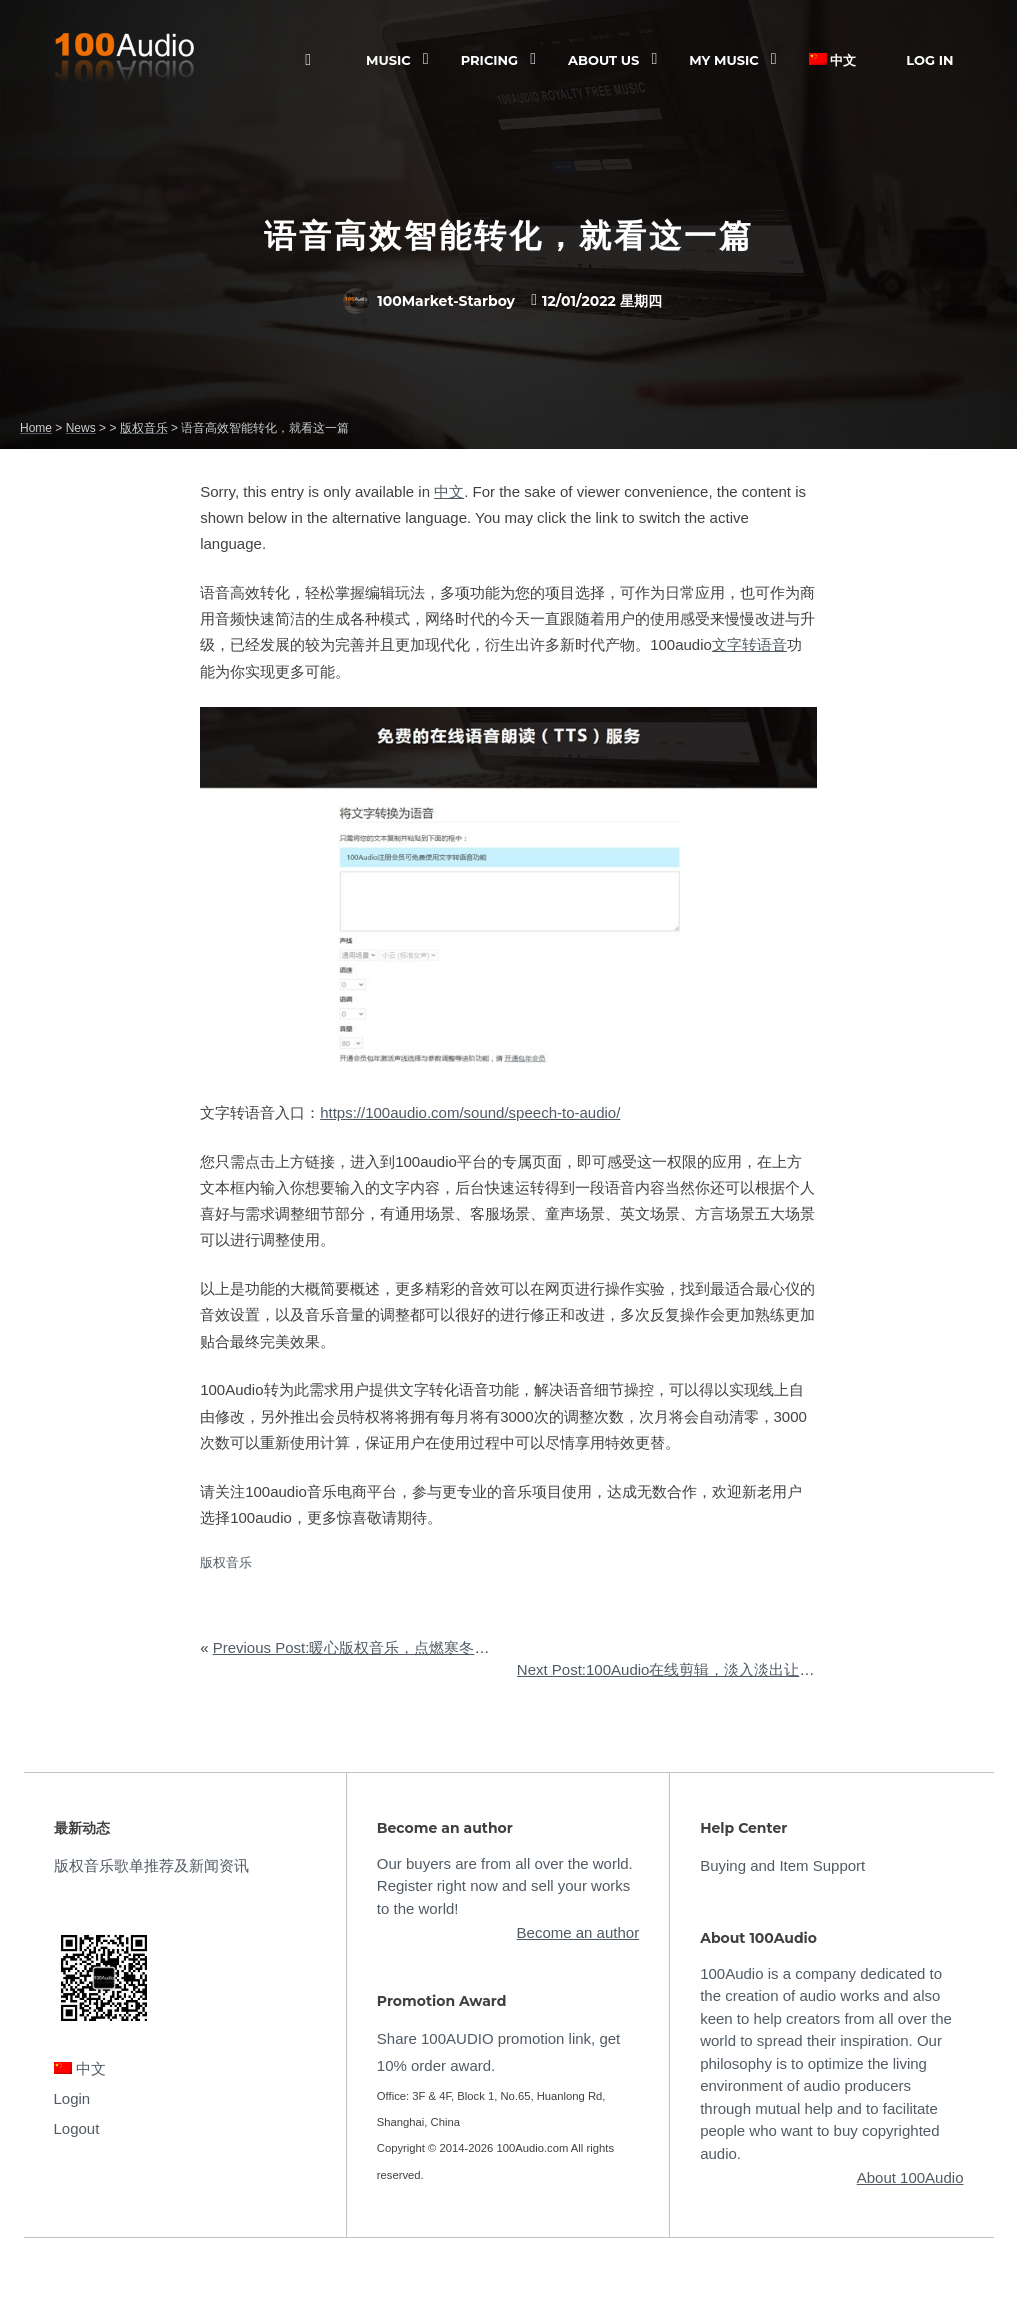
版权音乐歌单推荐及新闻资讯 (151, 1865)
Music (388, 60)
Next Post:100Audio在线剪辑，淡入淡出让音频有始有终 (703, 1669)
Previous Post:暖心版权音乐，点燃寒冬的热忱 (366, 1647)
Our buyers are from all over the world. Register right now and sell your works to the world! (505, 1886)
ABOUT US (603, 60)
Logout (77, 2128)
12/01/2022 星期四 (602, 301)
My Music (723, 60)
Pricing (489, 60)
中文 (833, 60)
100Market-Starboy (429, 301)
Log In (929, 60)
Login (72, 2098)
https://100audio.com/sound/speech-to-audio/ (470, 1112)
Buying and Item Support (782, 1865)
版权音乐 (226, 1562)
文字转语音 (749, 644)
